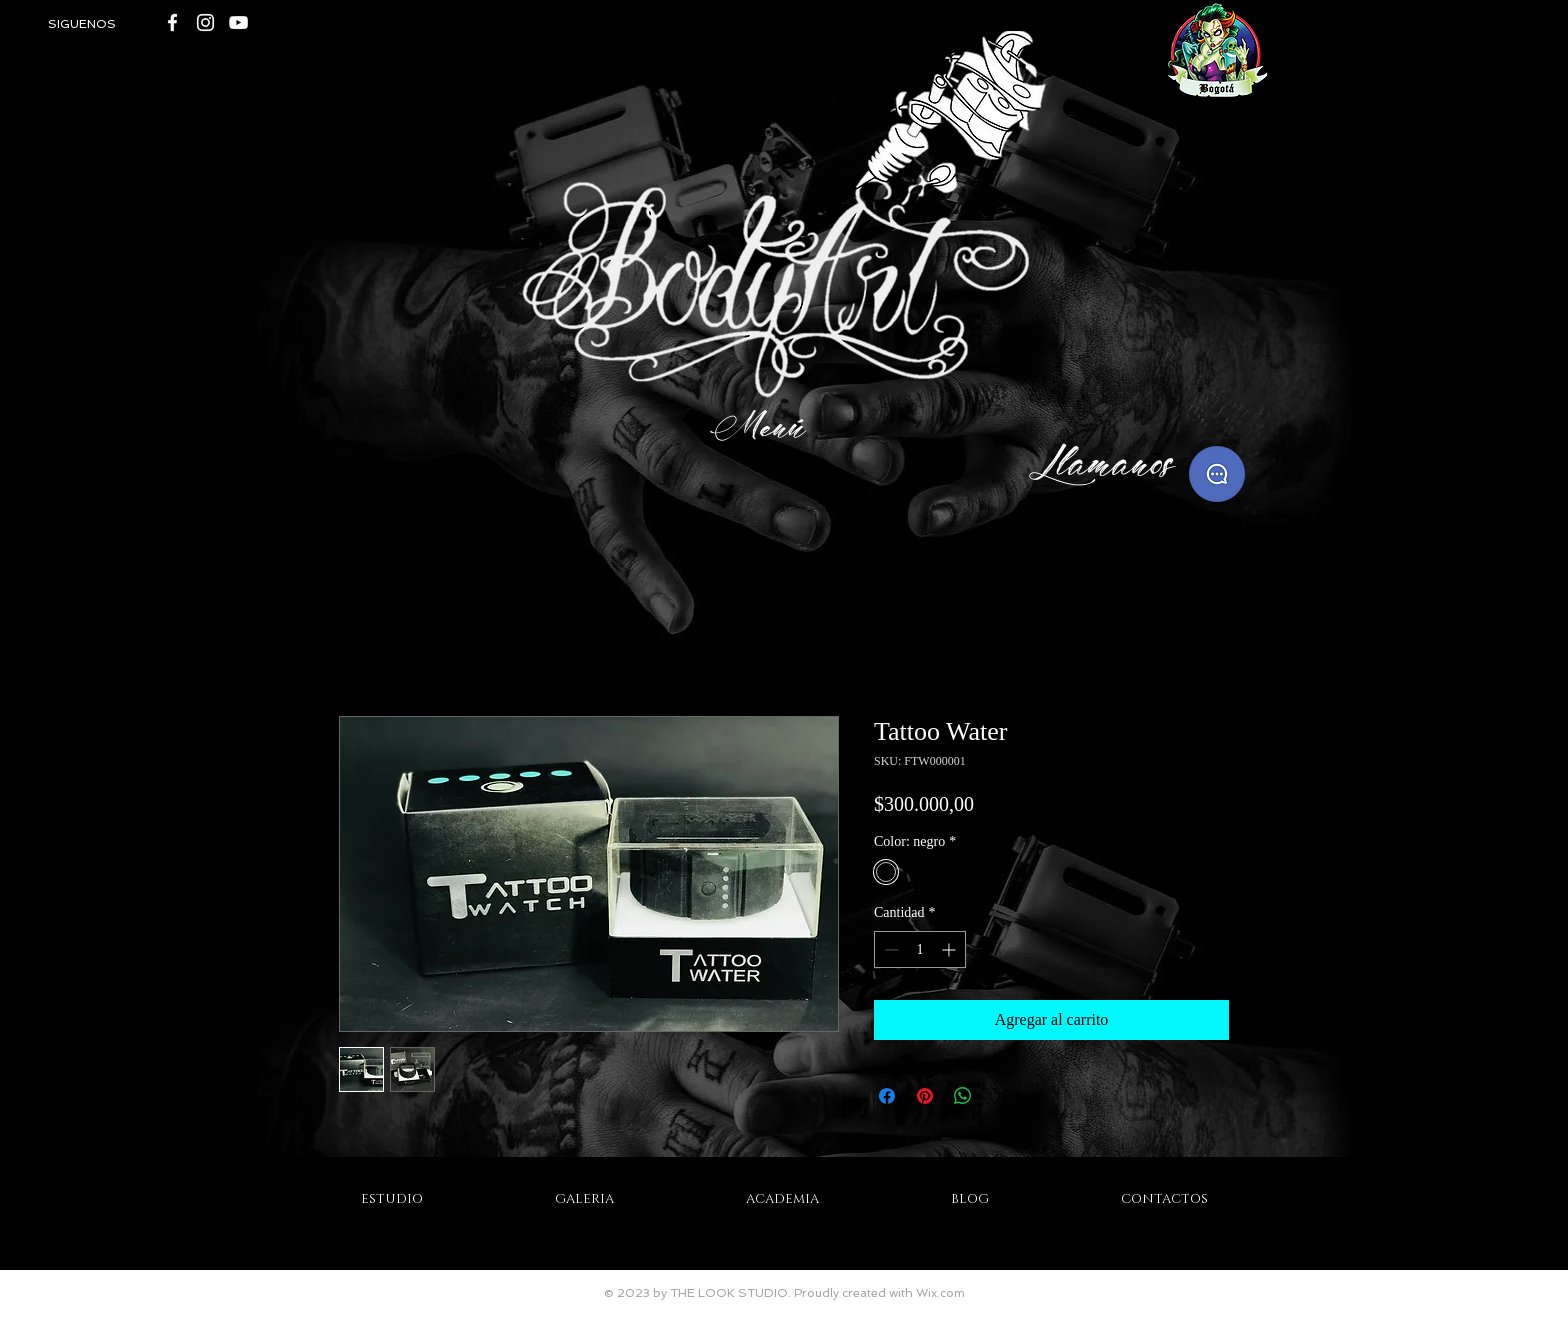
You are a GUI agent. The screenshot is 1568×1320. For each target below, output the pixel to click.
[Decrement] (889, 949)
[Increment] (950, 949)
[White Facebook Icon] (172, 22)
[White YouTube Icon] (238, 22)
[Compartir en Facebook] (887, 1096)
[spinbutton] (920, 949)
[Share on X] (1001, 1096)
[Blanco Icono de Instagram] (205, 22)
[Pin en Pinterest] (925, 1096)
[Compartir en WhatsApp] (963, 1096)
